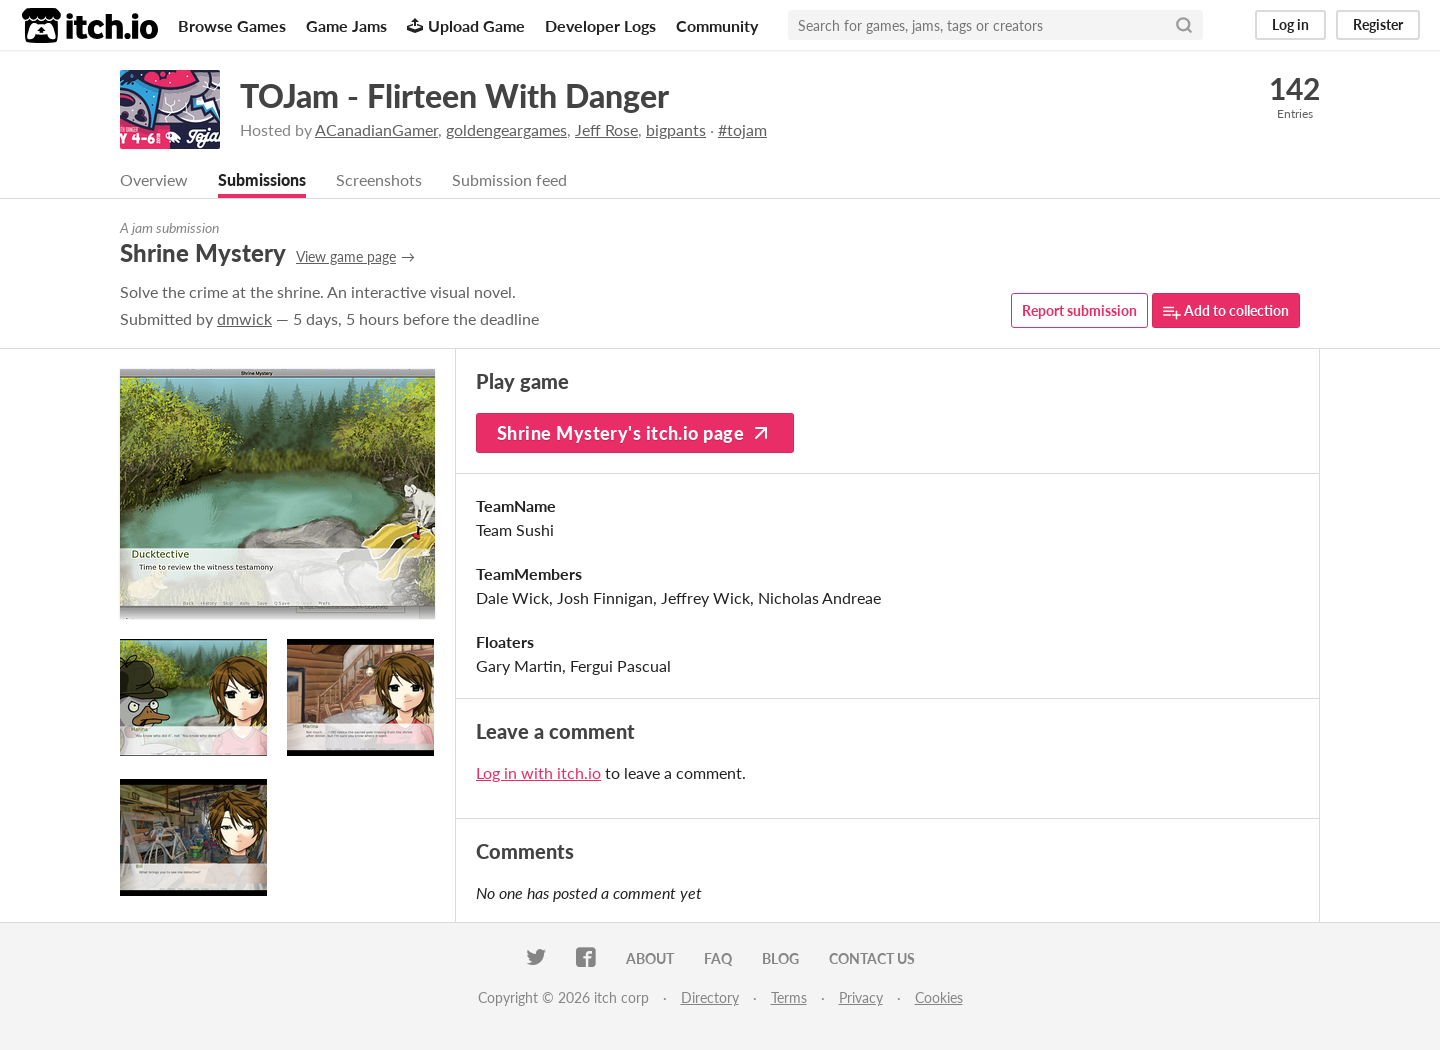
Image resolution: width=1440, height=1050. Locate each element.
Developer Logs (600, 25)
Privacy (861, 997)
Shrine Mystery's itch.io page (635, 433)
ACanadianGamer (376, 129)
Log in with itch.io (538, 772)
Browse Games (232, 25)
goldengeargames (506, 129)
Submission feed (509, 179)
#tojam (742, 129)
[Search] (1184, 25)
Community (717, 25)
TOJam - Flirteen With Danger (454, 95)
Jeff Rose (606, 129)
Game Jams (346, 25)
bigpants (676, 129)
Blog (780, 958)
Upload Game (466, 25)
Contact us (872, 958)
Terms (789, 997)
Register (1378, 24)
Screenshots (379, 179)
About (650, 958)
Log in (1290, 24)
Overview (154, 179)
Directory (710, 997)
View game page (346, 256)
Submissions (262, 179)
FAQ (718, 958)
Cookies (939, 997)
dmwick (244, 318)
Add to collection (1226, 311)
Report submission (1079, 310)
